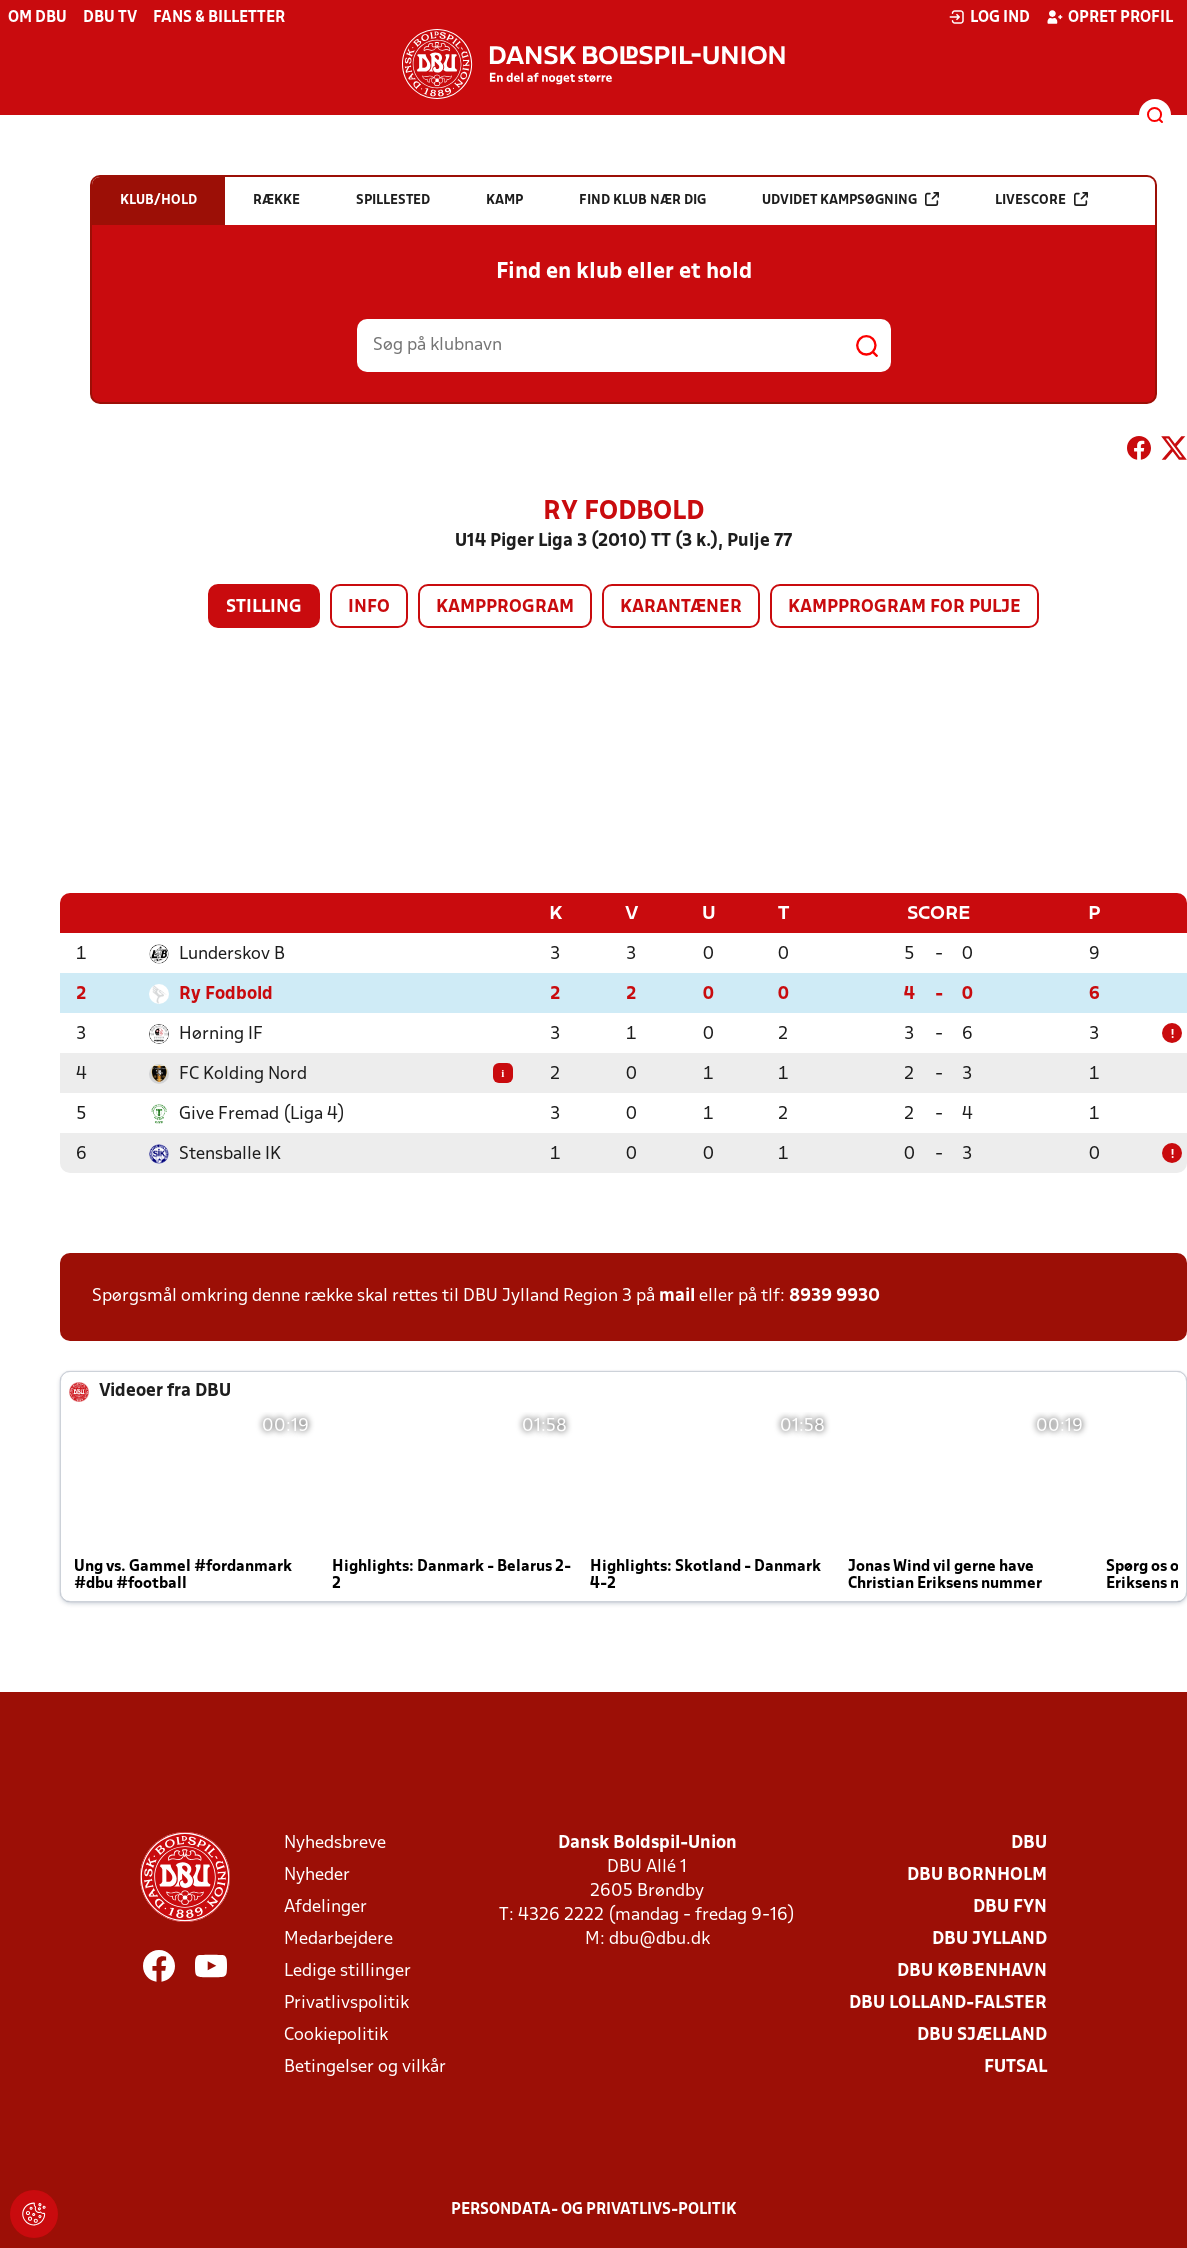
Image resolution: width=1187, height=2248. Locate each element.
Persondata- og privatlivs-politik (594, 2209)
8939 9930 (834, 1295)
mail (677, 1295)
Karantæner (681, 607)
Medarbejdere (338, 1938)
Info (369, 607)
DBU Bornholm (977, 1874)
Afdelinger (325, 1906)
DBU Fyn (1010, 1906)
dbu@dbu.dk (659, 1938)
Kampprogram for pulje (904, 607)
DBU (1029, 1842)
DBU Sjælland (982, 2034)
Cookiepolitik (336, 2034)
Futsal (1015, 2066)
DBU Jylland (989, 1938)
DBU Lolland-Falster (948, 2002)
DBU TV (110, 18)
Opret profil (1109, 17)
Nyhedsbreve (335, 1842)
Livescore (1041, 199)
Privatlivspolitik (346, 2002)
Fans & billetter (219, 18)
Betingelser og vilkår (365, 2066)
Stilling (264, 607)
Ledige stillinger (347, 1970)
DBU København (972, 1970)
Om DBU (37, 18)
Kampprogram (505, 607)
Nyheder (317, 1874)
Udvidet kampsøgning (850, 199)
